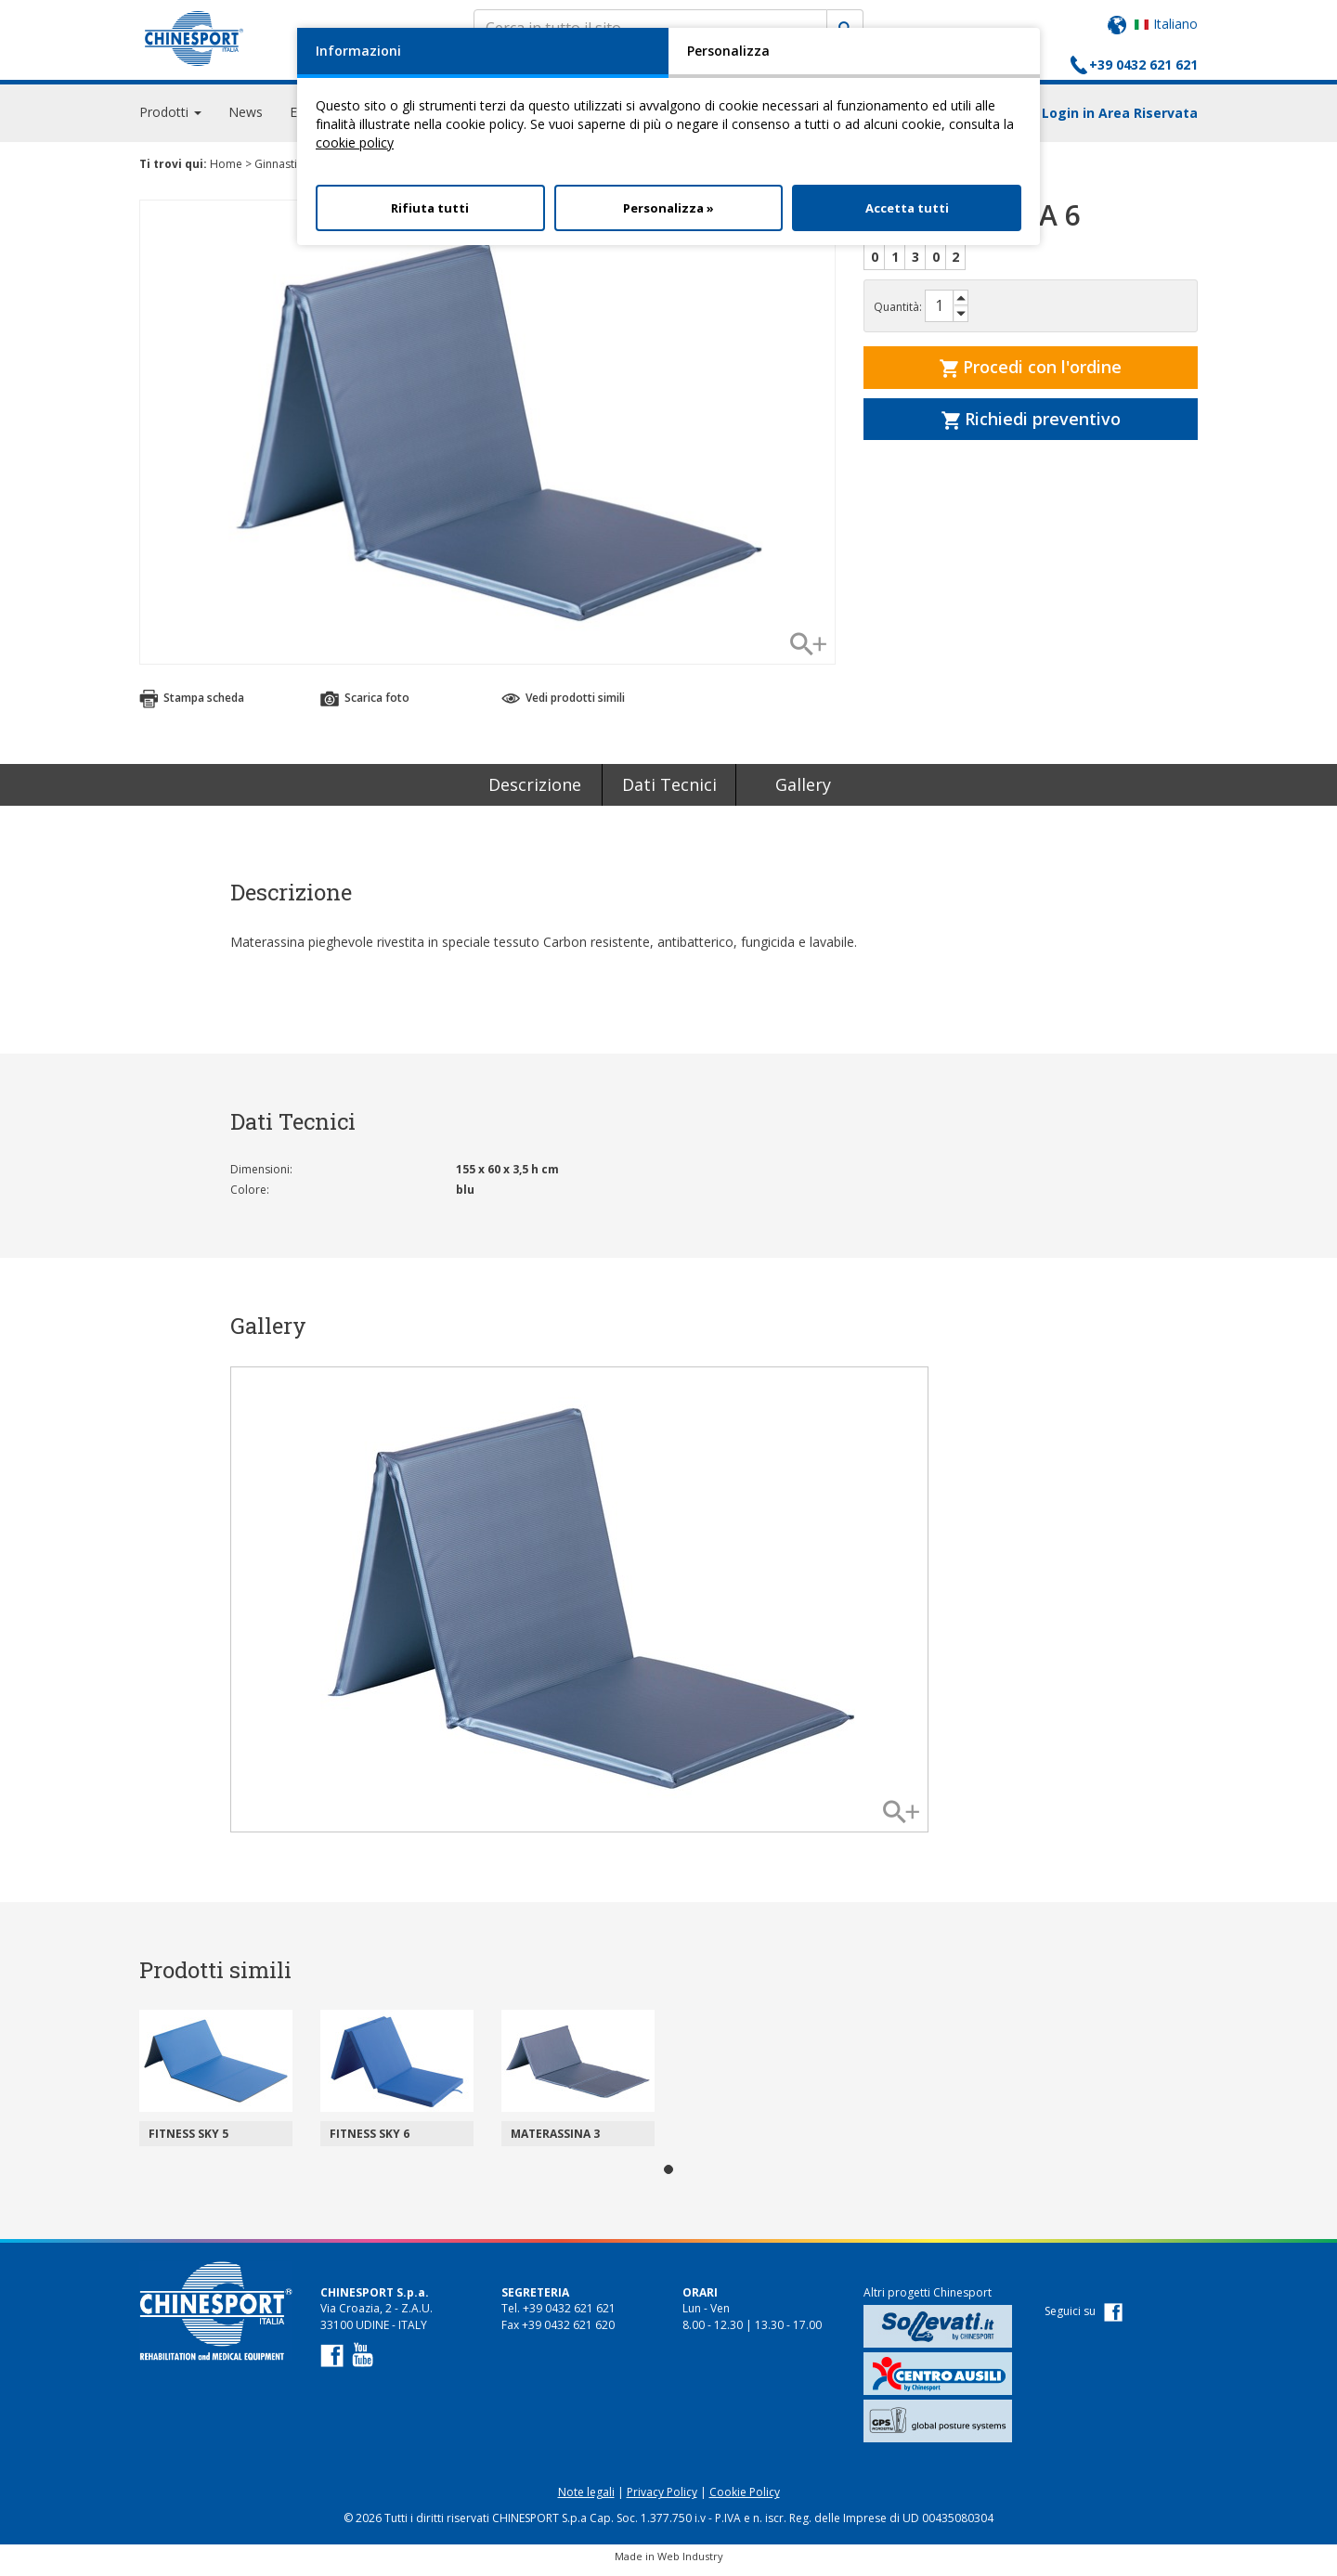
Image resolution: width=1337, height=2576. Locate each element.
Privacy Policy (662, 2500)
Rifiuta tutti (430, 208)
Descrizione (534, 793)
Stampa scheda (191, 706)
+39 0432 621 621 (1143, 64)
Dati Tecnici (669, 793)
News (245, 120)
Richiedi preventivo (1031, 427)
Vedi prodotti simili (563, 706)
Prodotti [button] (170, 120)
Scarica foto (364, 706)
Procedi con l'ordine (1031, 375)
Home (226, 172)
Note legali (586, 2500)
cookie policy (355, 142)
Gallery (803, 793)
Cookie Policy (744, 2500)
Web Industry (690, 2564)
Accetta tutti (907, 208)
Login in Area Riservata (1120, 121)
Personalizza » (668, 208)
